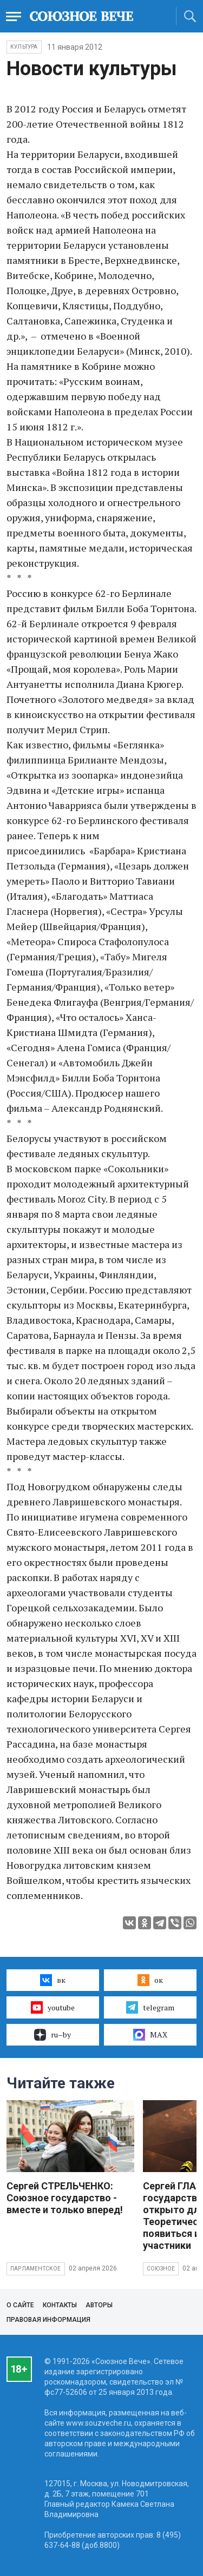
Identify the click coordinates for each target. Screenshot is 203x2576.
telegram (150, 2007)
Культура (24, 47)
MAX (150, 2035)
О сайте (20, 2305)
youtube (53, 2007)
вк (53, 1980)
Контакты (60, 2305)
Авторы (99, 2305)
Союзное (161, 2269)
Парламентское (35, 2269)
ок (150, 1980)
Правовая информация (48, 2319)
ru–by (52, 2035)
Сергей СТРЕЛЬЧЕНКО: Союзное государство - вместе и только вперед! (64, 2197)
